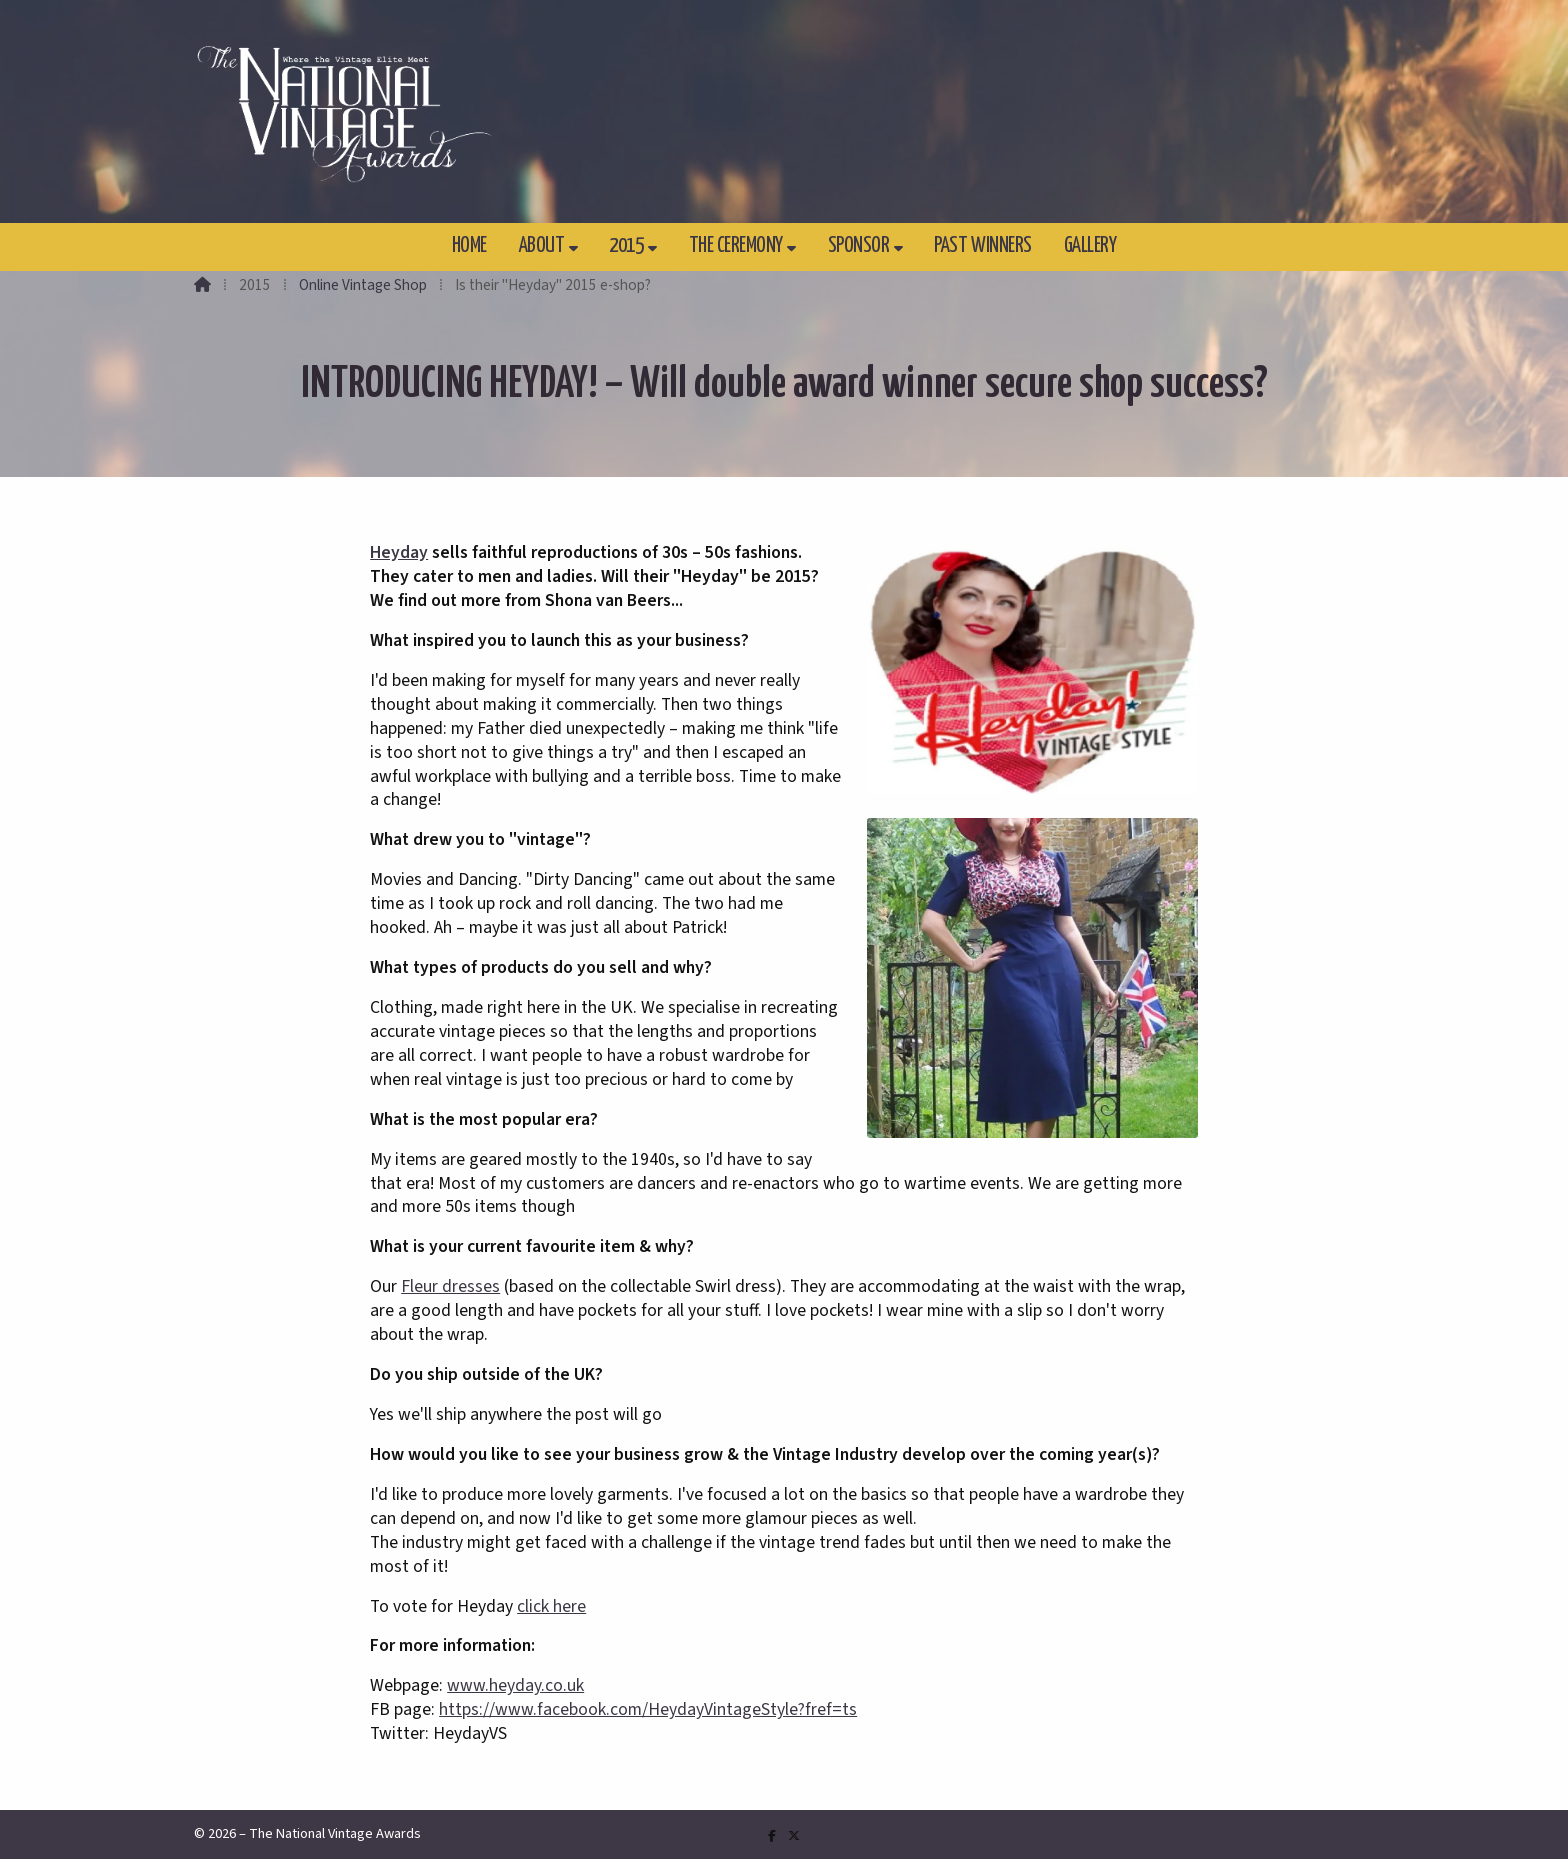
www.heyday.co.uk (515, 1685)
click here (551, 1606)
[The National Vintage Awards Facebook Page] (772, 1836)
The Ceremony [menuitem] (736, 246)
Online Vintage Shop (363, 285)
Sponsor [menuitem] (859, 246)
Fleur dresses (450, 1286)
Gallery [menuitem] (1090, 246)
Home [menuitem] (469, 246)
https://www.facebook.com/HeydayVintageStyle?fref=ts (648, 1709)
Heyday (399, 552)
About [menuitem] (542, 246)
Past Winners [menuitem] (982, 246)
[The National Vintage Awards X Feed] (794, 1836)
